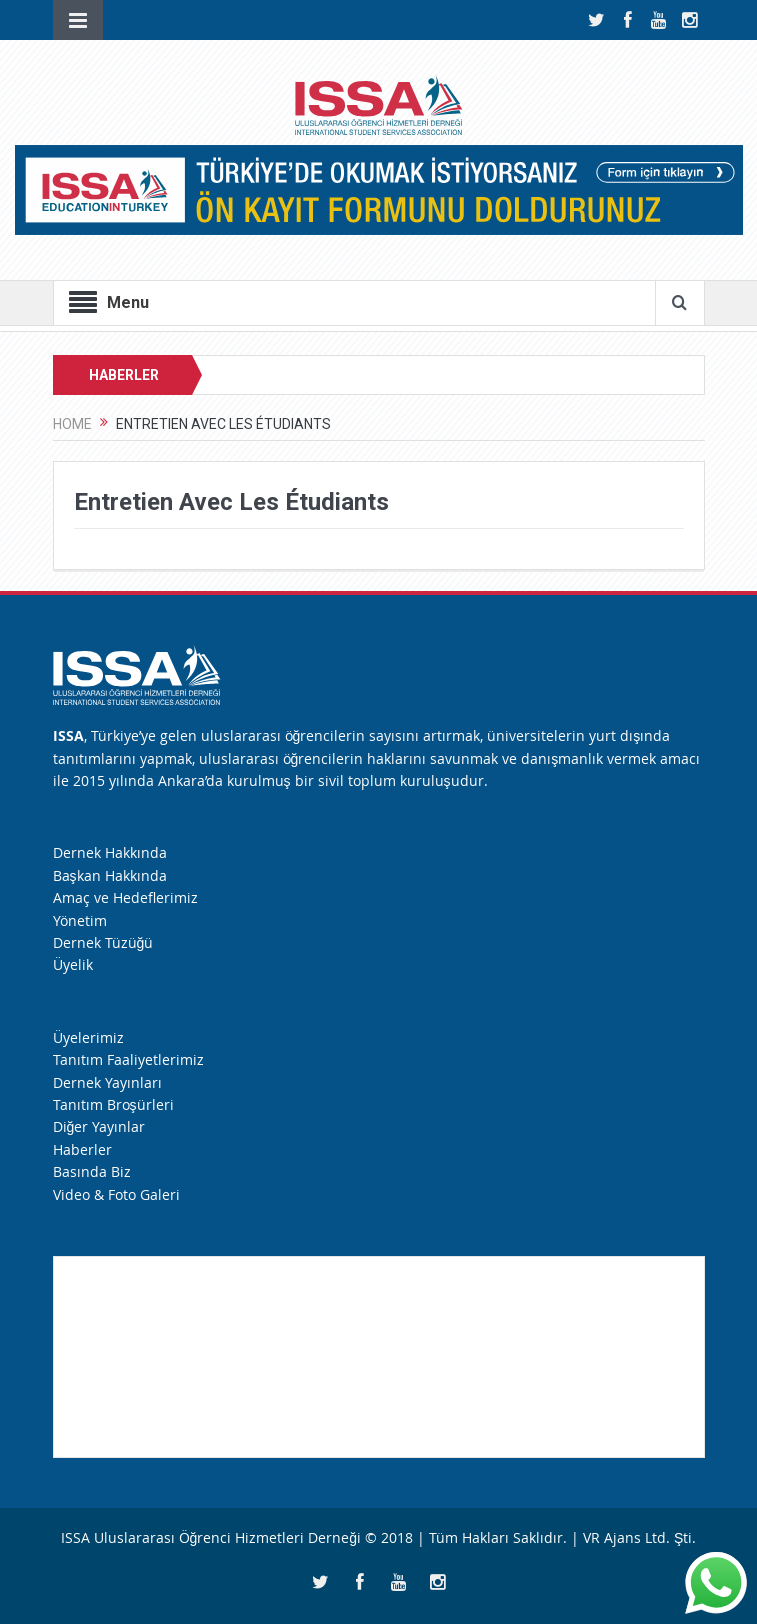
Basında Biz (92, 1171)
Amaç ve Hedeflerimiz (125, 897)
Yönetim (80, 920)
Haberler (82, 1149)
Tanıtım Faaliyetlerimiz (128, 1059)
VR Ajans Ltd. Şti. (639, 1537)
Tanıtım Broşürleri (113, 1104)
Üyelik (73, 964)
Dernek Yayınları (107, 1082)
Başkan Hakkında (110, 875)
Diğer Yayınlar (99, 1126)
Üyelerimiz (88, 1037)
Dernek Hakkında (110, 852)
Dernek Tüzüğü (103, 942)
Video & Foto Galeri (116, 1194)
